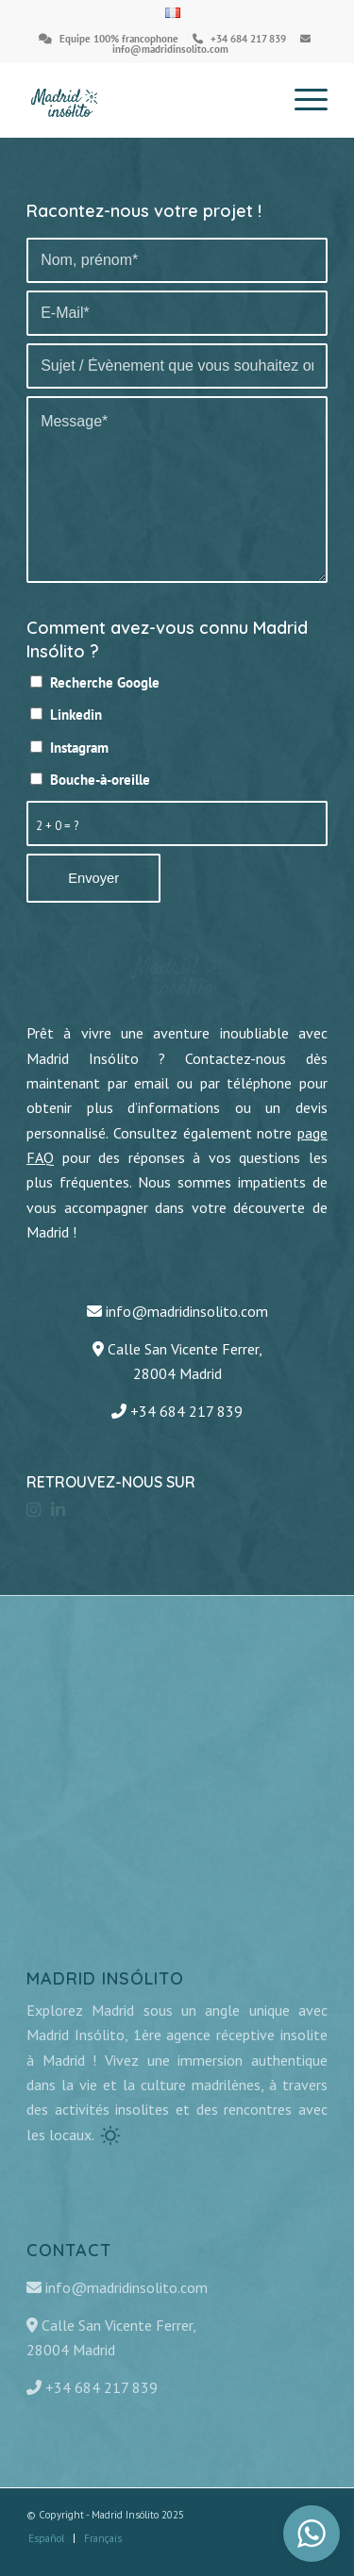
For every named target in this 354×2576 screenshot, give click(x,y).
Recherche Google (105, 682)
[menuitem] (173, 13)
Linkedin (76, 714)
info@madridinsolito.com (170, 49)
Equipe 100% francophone (118, 38)
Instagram (79, 747)
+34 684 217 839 (248, 38)
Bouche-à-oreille (100, 780)
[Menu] (302, 100)
